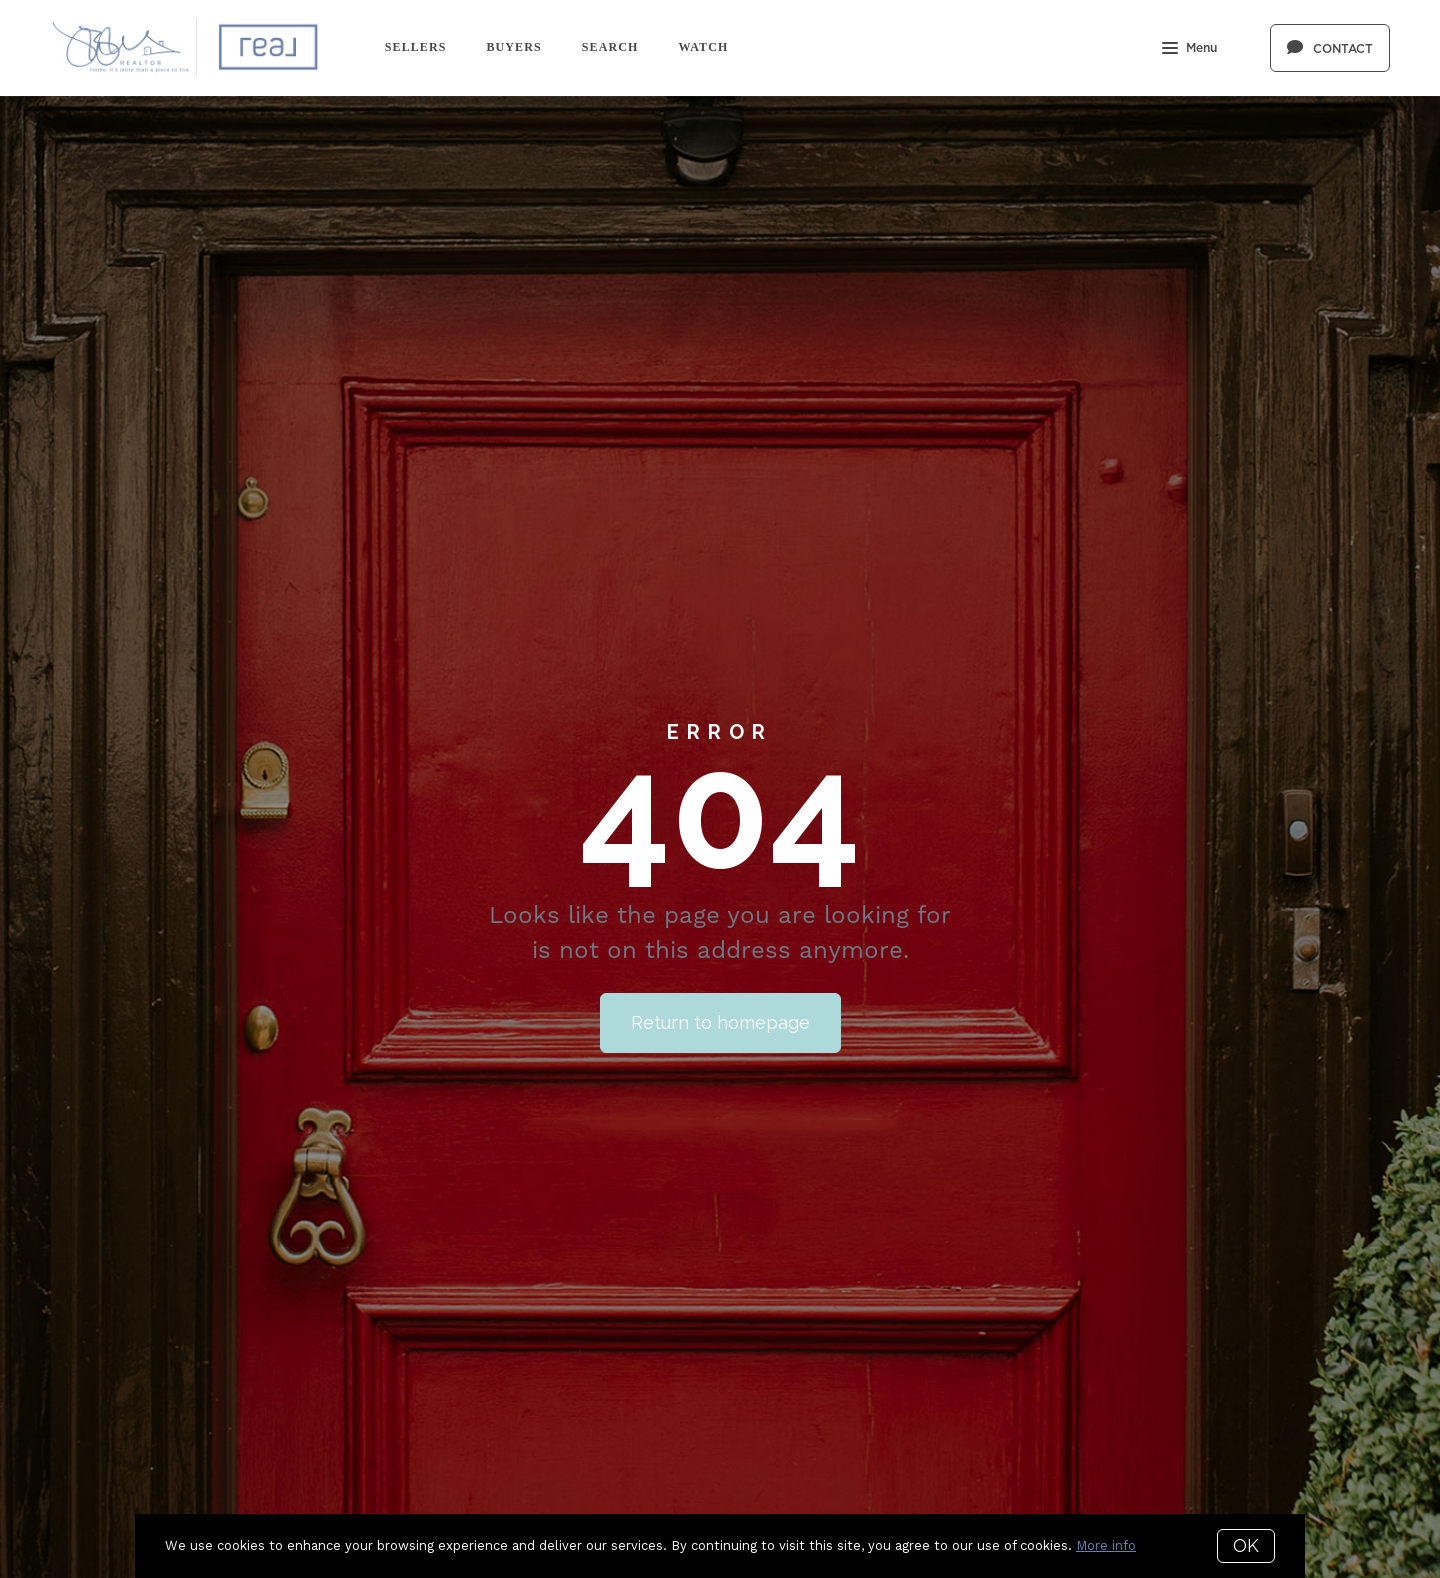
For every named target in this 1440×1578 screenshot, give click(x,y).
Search (610, 47)
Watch (703, 47)
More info (1106, 1545)
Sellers (416, 47)
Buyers (513, 47)
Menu (1189, 50)
